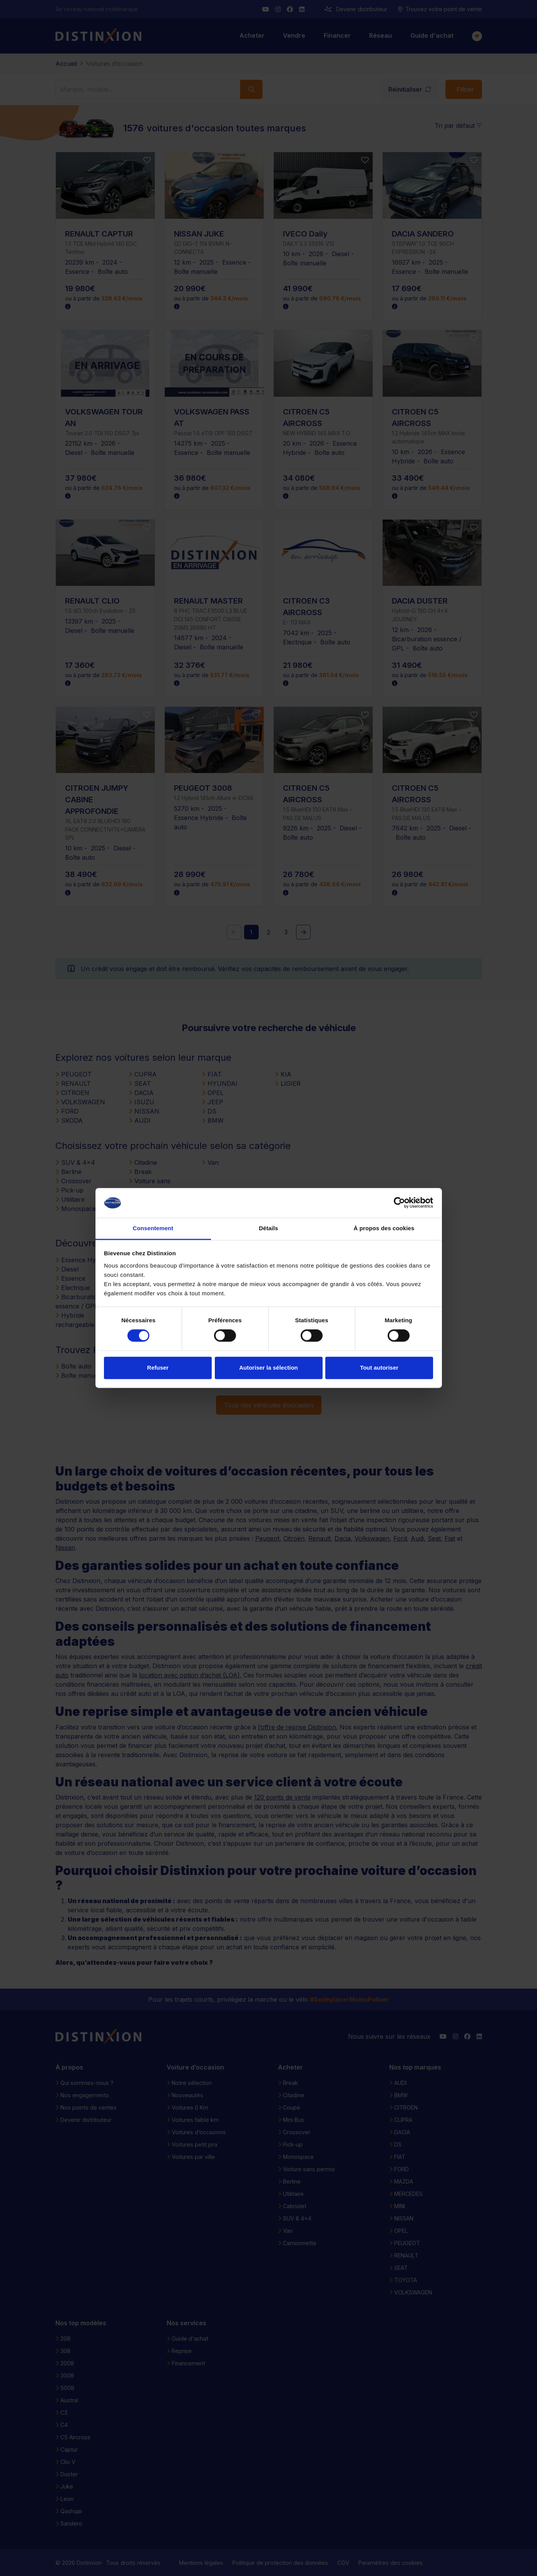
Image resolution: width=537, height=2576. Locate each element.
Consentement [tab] (153, 1228)
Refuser (158, 1367)
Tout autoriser (379, 1367)
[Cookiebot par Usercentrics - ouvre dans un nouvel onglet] (399, 1203)
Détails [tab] (268, 1228)
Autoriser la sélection (268, 1367)
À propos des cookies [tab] (384, 1228)
